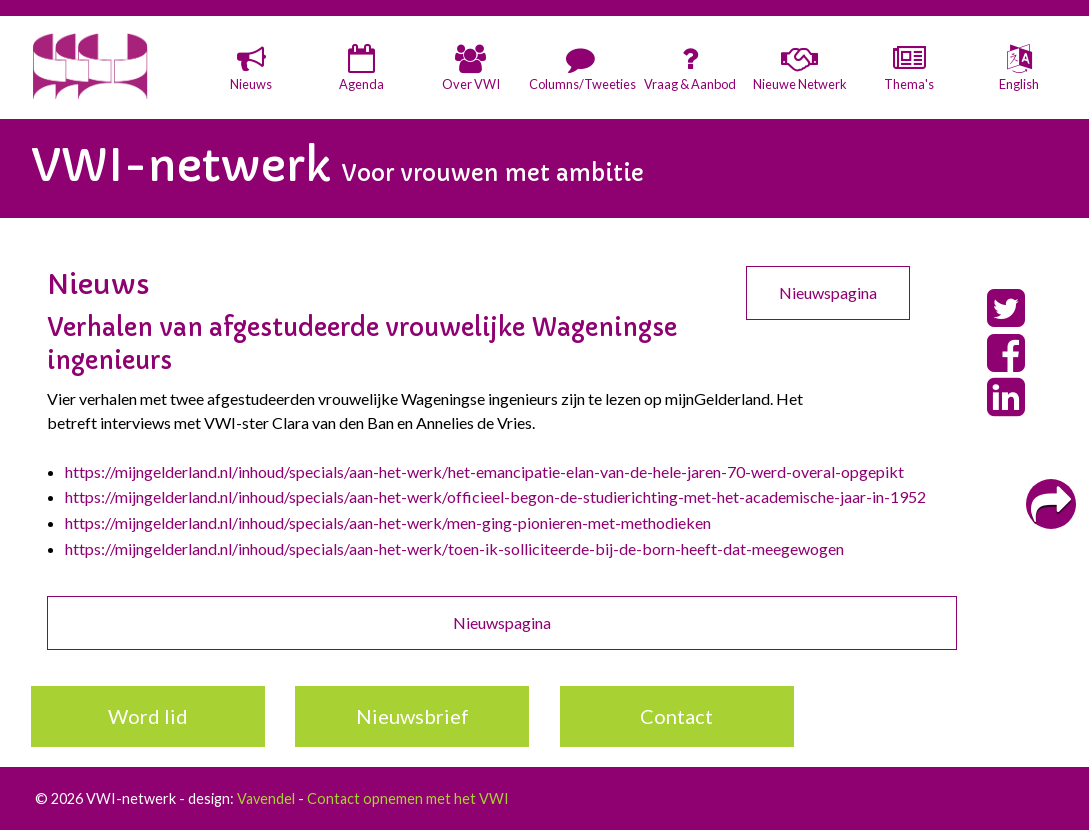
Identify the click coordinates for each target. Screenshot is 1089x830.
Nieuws (251, 84)
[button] (252, 69)
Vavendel (266, 798)
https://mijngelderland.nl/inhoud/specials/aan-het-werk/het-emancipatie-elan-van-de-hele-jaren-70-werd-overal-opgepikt (484, 471)
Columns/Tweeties (580, 84)
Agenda (361, 84)
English (1019, 84)
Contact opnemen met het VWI (408, 798)
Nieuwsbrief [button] (412, 716)
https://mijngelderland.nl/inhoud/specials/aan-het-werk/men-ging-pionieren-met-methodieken (388, 522)
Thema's (909, 84)
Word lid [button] (148, 716)
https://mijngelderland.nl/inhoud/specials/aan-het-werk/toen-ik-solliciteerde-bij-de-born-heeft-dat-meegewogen (454, 548)
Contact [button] (676, 716)
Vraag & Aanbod (690, 84)
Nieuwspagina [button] (828, 292)
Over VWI (471, 84)
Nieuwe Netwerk (800, 84)
